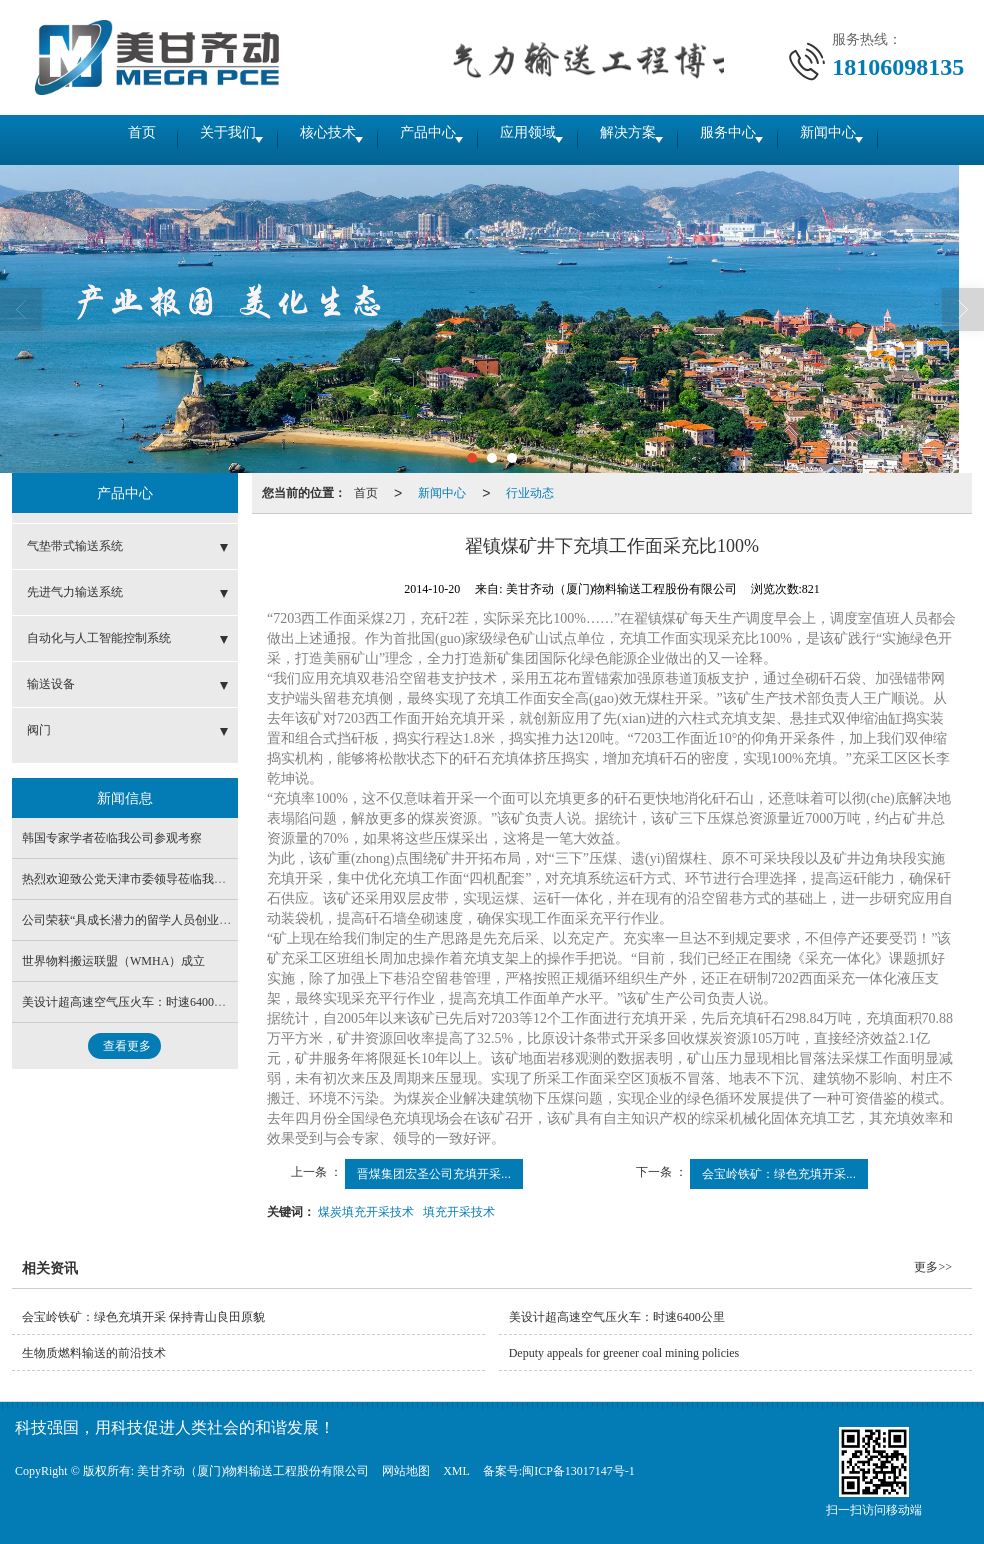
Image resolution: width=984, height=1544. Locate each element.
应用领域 (536, 139)
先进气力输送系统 (75, 592)
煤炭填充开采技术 (366, 1212)
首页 (72, 139)
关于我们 (176, 139)
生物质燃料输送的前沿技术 (94, 1353)
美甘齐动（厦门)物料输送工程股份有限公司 (253, 1471)
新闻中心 (896, 139)
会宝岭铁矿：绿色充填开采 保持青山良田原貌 (143, 1317)
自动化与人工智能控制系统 (99, 638)
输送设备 (51, 684)
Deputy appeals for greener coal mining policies (624, 1353)
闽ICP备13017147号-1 (578, 1471)
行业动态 (530, 493)
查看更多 (127, 1046)
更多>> (933, 1267)
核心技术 (296, 139)
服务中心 (776, 139)
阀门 (39, 730)
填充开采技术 (459, 1212)
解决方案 (656, 139)
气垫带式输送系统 (75, 546)
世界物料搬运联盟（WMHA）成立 (113, 961)
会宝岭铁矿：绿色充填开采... (779, 1174)
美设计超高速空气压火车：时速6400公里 (130, 1002)
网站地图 (406, 1471)
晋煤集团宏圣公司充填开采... (434, 1174)
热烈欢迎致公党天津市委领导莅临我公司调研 (142, 879)
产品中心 (416, 139)
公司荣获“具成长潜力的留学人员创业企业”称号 (147, 920)
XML (456, 1471)
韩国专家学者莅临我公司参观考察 (112, 838)
